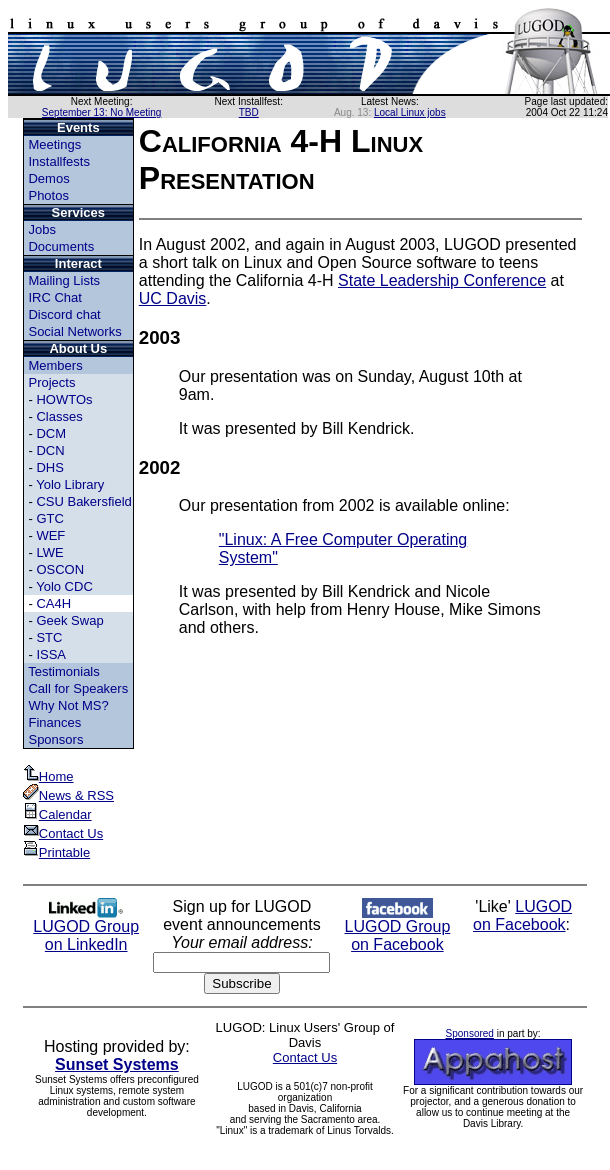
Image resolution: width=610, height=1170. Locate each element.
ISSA (51, 654)
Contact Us (63, 833)
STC (49, 637)
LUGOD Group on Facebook (397, 928)
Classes (59, 416)
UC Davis (173, 298)
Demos (48, 178)
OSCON (60, 569)
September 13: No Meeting (102, 112)
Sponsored (470, 1033)
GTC (49, 518)
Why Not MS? (68, 705)
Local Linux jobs (410, 112)
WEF (50, 535)
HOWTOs (64, 399)
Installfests (58, 161)
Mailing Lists (64, 280)
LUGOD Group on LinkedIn (86, 928)
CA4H (53, 603)
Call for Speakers (78, 688)
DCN (50, 450)
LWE (49, 552)
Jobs (41, 229)
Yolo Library (70, 484)
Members (55, 365)
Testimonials (64, 671)
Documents (61, 246)
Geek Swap (69, 620)
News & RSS (68, 795)
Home (48, 776)
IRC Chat (54, 297)
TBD (249, 112)
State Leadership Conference (442, 280)
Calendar (57, 814)
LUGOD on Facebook (522, 915)
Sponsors (55, 739)
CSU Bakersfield (83, 501)
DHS (49, 467)
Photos (48, 195)
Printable (56, 852)
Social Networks (74, 331)
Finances (54, 722)
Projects (51, 382)
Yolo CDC (64, 586)
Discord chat (64, 314)
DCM (51, 433)
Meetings (54, 144)
